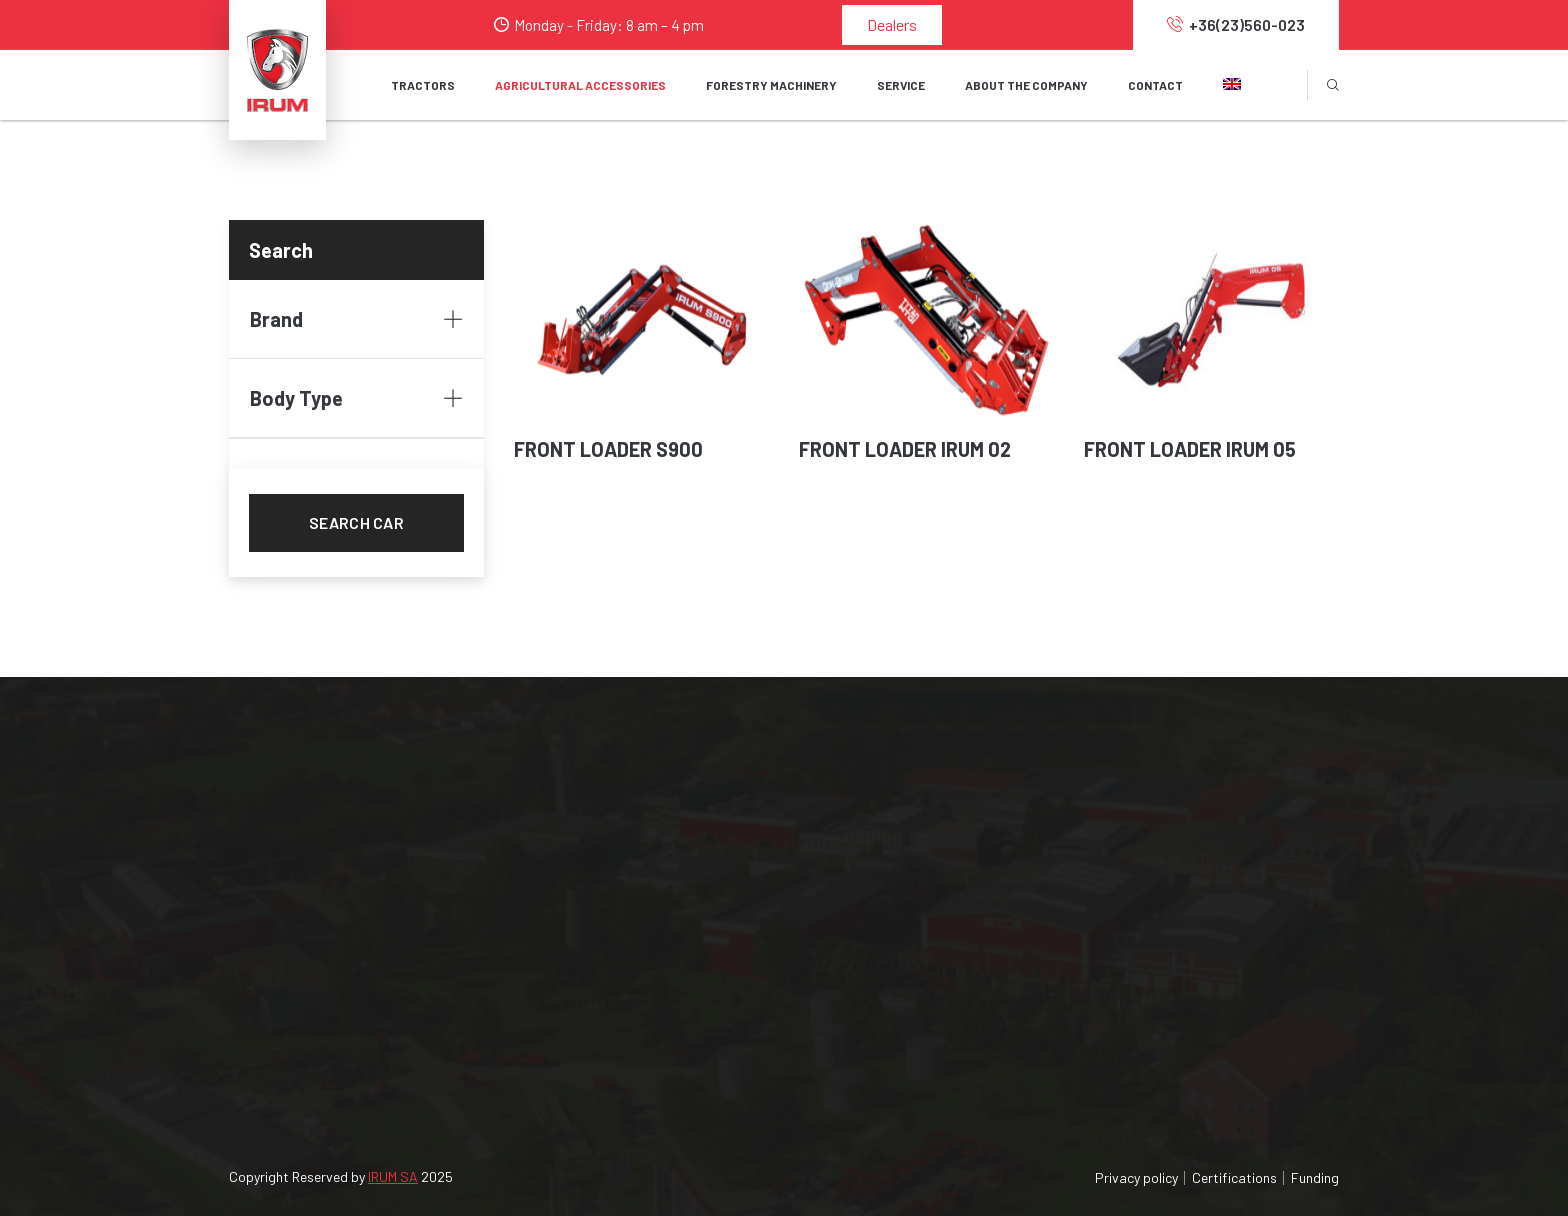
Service (569, 934)
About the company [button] (1026, 85)
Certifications (1234, 1177)
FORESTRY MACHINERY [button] (771, 85)
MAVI (1110, 826)
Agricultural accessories (624, 862)
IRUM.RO (1123, 970)
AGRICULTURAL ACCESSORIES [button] (580, 85)
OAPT (1113, 934)
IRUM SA (393, 1176)
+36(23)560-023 (1236, 24)
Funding (1315, 1177)
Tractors (423, 85)
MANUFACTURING (1155, 898)
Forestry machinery (608, 898)
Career (840, 898)
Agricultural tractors (611, 826)
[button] (1232, 85)
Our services (860, 934)
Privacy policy (1136, 1177)
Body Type (356, 398)
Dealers (892, 24)
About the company (884, 826)
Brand (356, 319)
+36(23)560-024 (300, 945)
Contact (1155, 85)
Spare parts (583, 970)
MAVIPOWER (1137, 862)
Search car (356, 522)
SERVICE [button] (901, 85)
